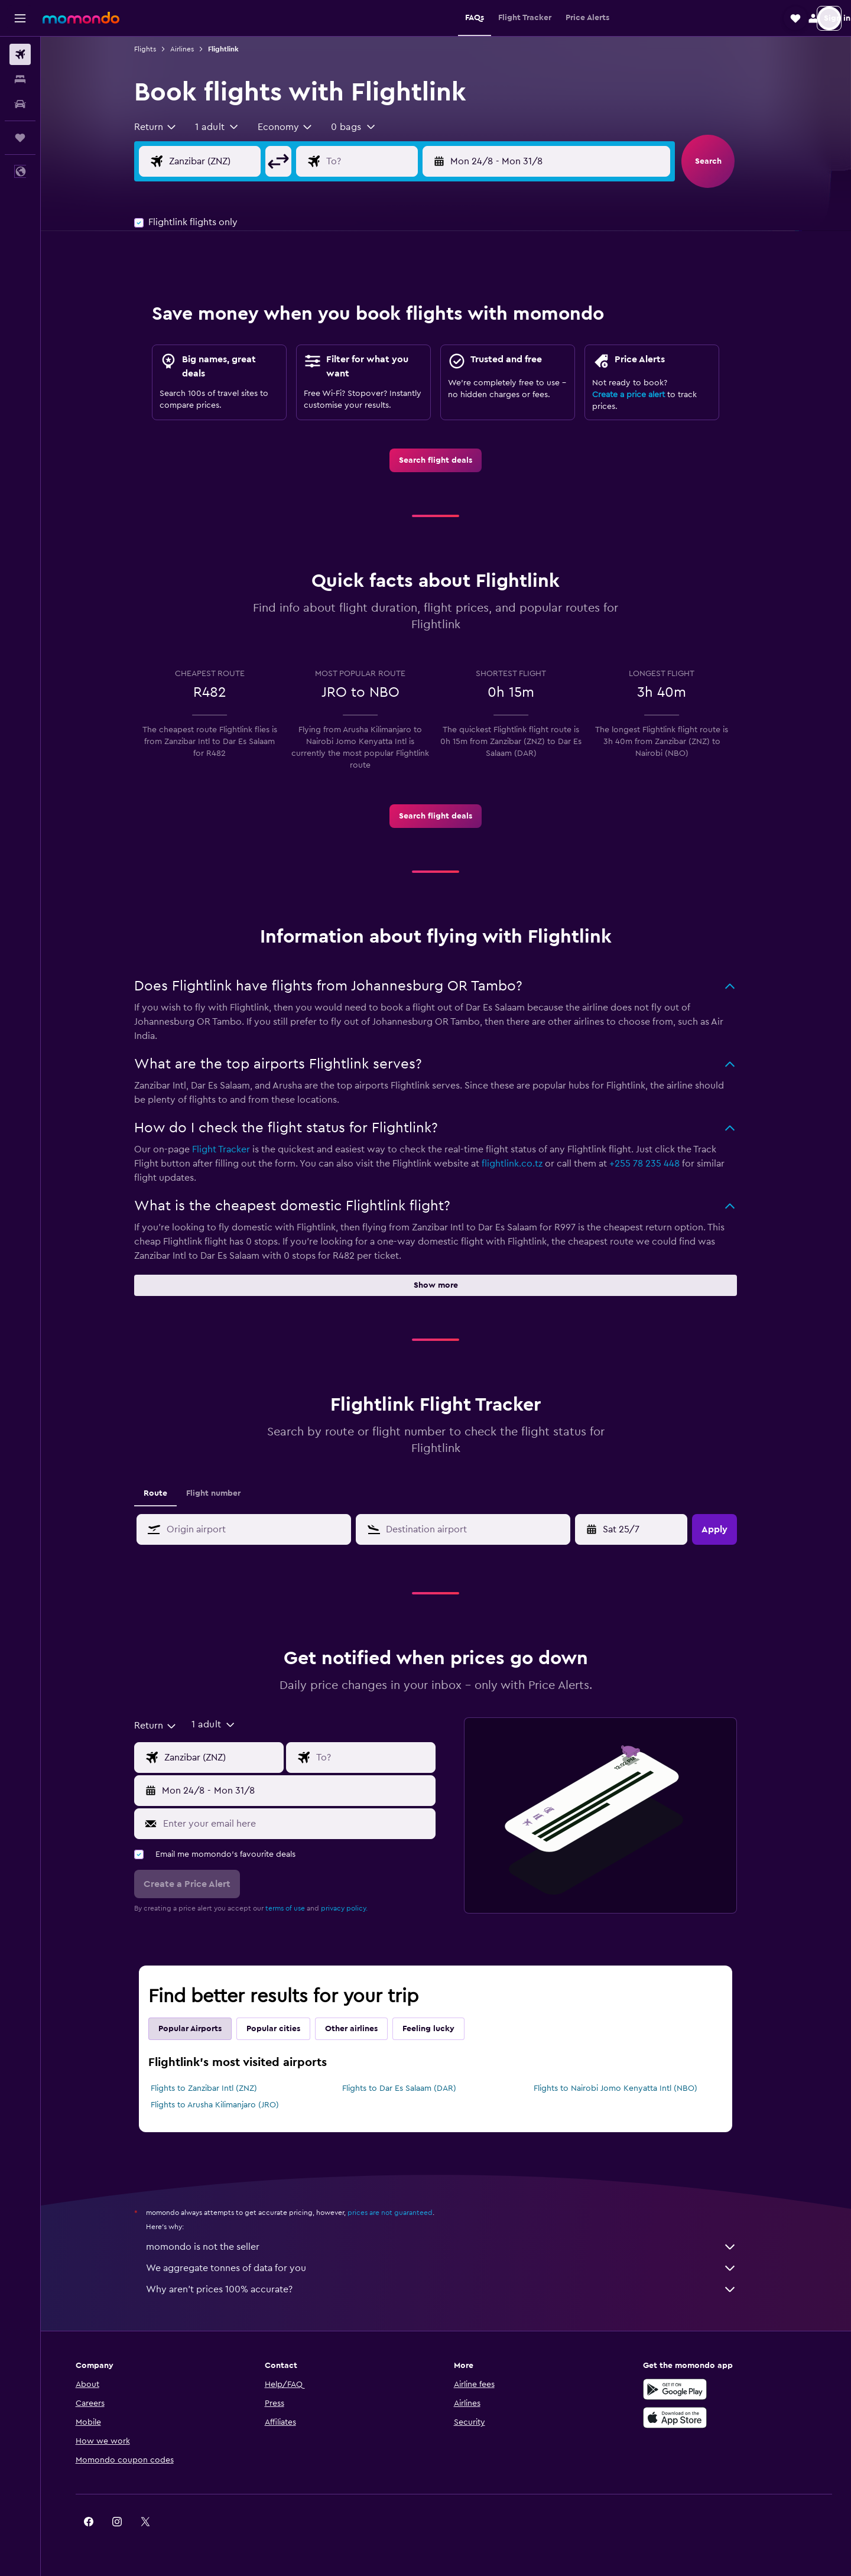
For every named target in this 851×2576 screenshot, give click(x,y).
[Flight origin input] (234, 161)
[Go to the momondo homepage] (81, 18)
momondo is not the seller (452, 2247)
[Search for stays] (20, 79)
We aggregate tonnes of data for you (452, 2268)
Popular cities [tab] (284, 2029)
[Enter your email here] (307, 1823)
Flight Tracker (232, 1149)
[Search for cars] (20, 104)
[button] (20, 18)
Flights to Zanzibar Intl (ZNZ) (214, 2088)
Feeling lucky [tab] (439, 2029)
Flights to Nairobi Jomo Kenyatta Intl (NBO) (625, 2088)
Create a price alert (639, 395)
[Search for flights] (20, 54)
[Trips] (20, 138)
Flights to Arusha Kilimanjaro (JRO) (225, 2105)
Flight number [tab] (224, 1493)
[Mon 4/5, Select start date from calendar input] (643, 1529)
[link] (446, 460)
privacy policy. (355, 1908)
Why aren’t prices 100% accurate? (452, 2289)
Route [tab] (166, 1493)
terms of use (296, 1908)
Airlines (192, 49)
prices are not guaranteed (400, 2212)
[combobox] (166, 127)
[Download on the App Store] (682, 2417)
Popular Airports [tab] (200, 2029)
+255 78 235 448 (655, 1163)
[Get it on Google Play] (682, 2389)
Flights (156, 49)
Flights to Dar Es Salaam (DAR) (409, 2088)
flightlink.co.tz (522, 1163)
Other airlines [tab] (362, 2029)
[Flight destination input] (391, 161)
